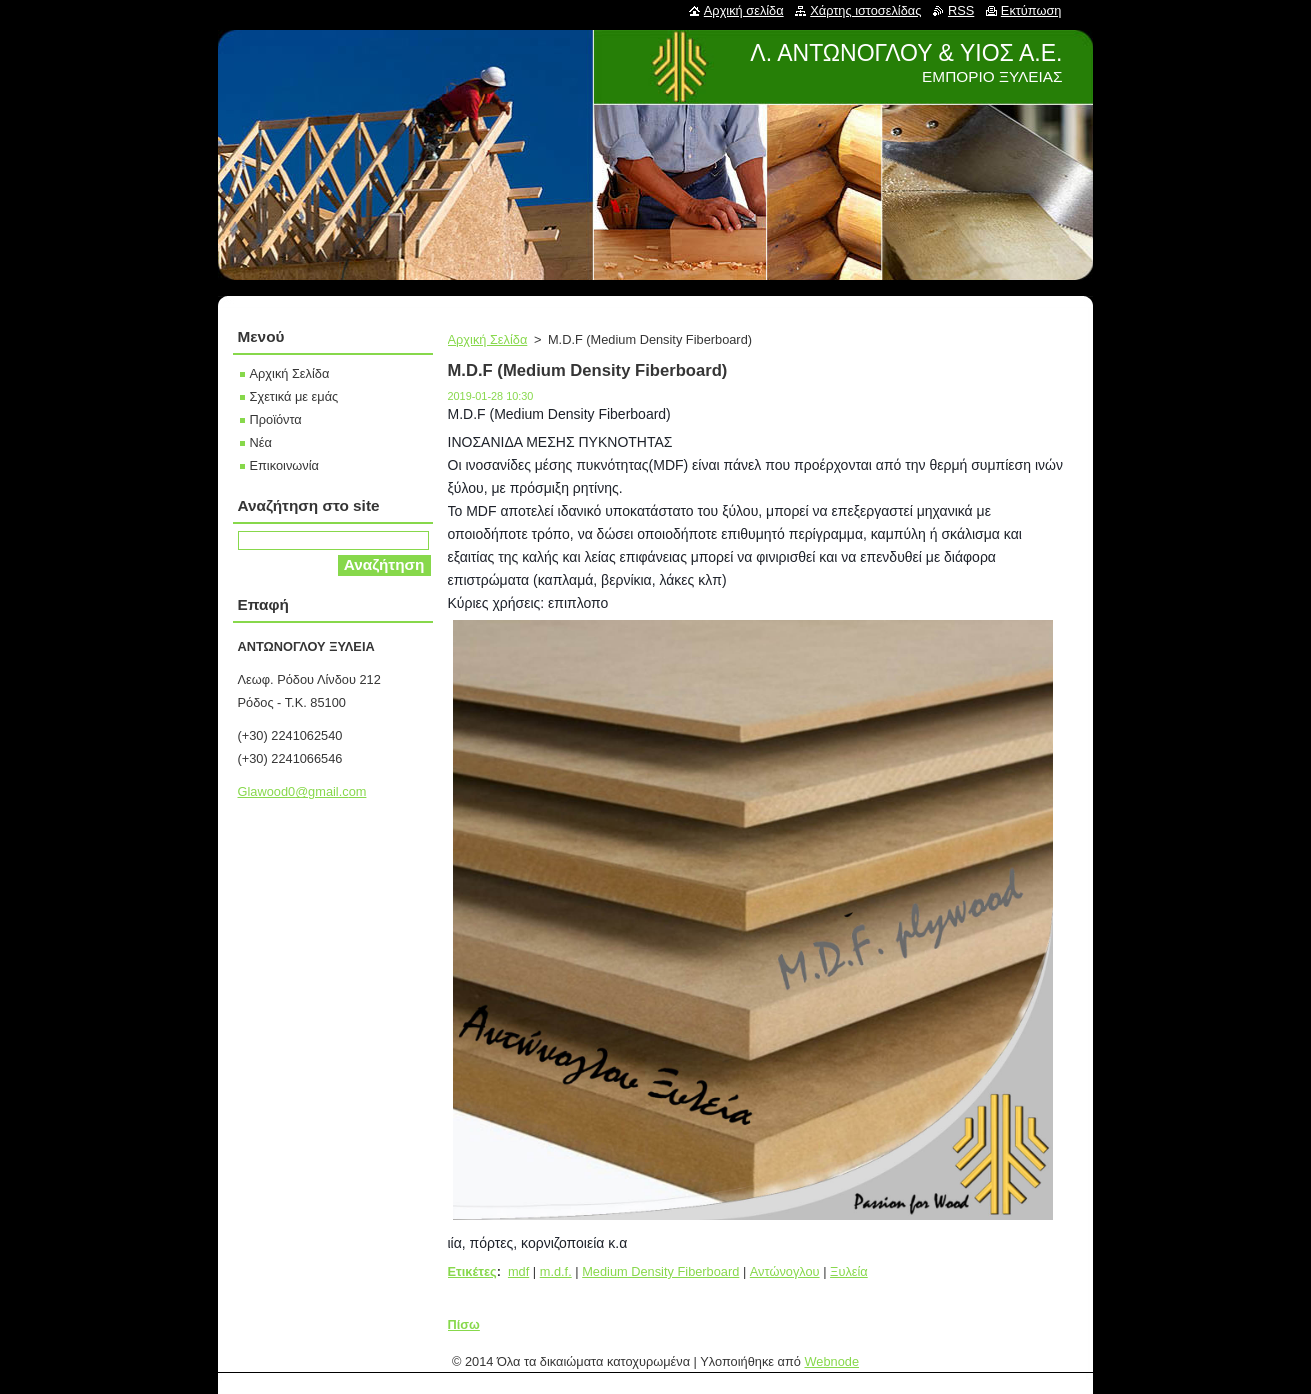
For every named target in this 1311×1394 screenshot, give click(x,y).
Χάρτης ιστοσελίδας (865, 10)
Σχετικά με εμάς (294, 396)
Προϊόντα (276, 419)
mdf (518, 1271)
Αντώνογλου (785, 1271)
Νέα (261, 442)
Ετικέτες (472, 1271)
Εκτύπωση (1031, 10)
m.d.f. (556, 1271)
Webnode (831, 1361)
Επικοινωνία (284, 465)
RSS (961, 10)
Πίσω (464, 1324)
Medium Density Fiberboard (660, 1271)
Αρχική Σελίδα (488, 339)
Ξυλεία (849, 1271)
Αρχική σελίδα (744, 10)
